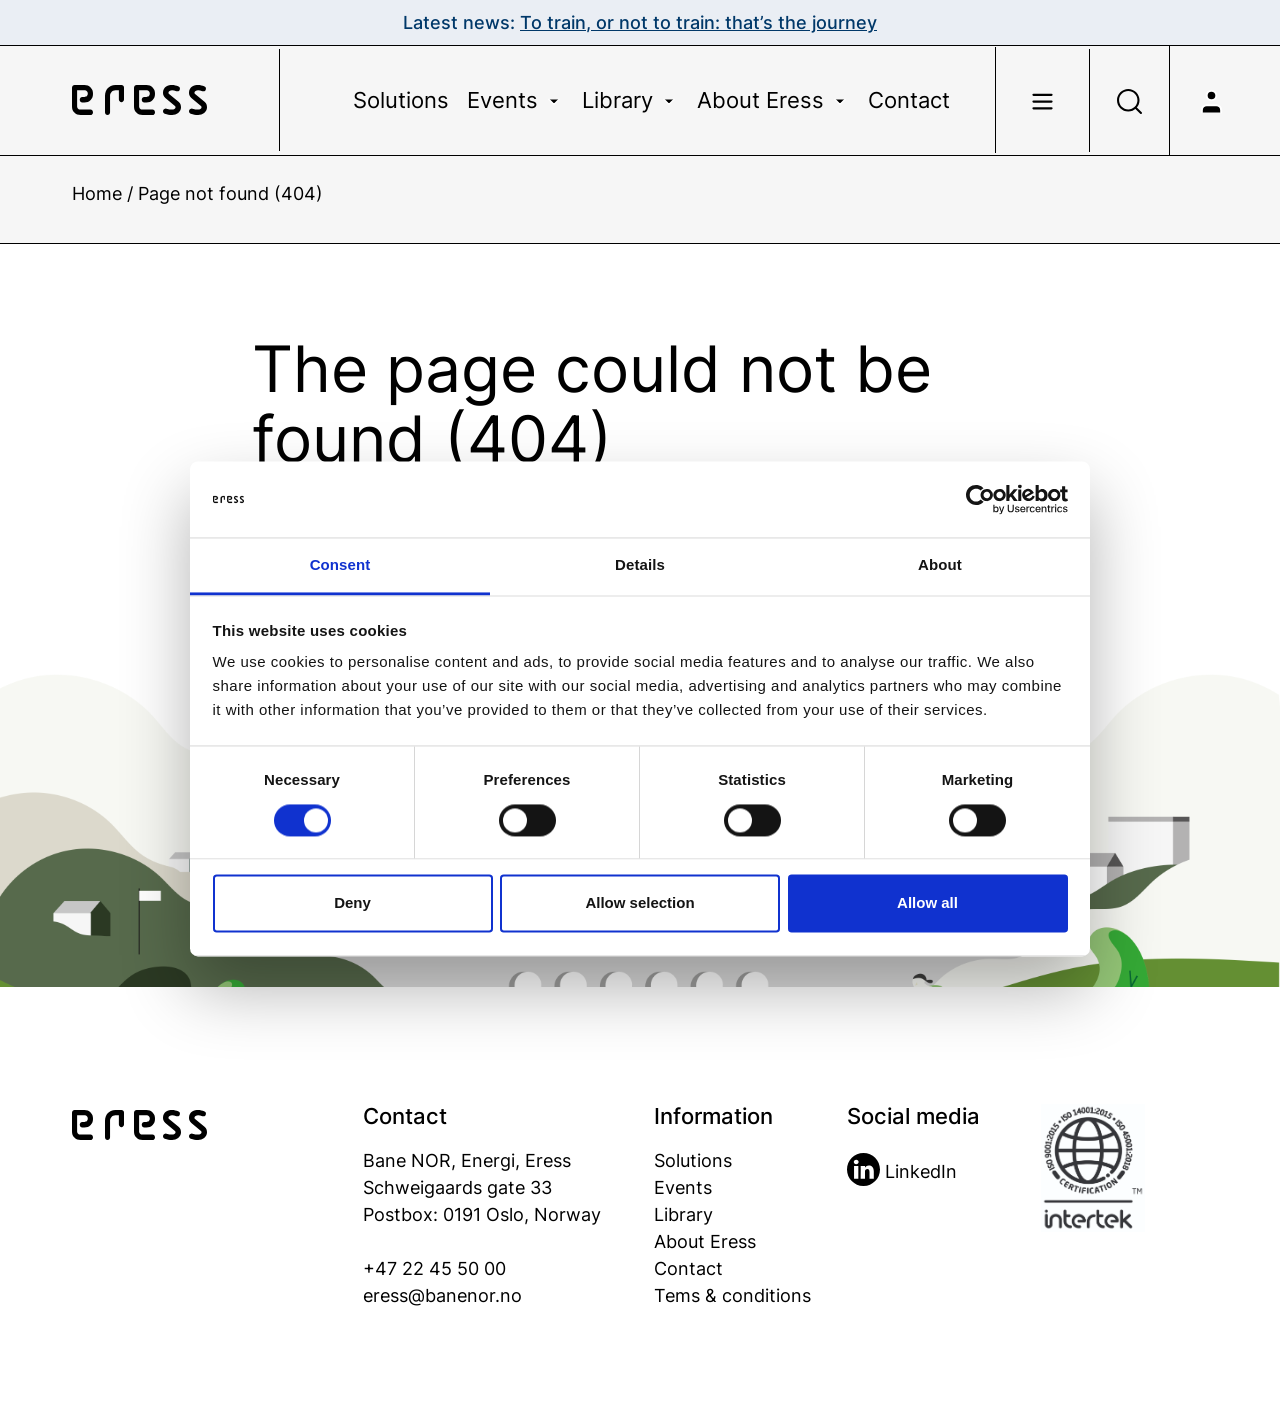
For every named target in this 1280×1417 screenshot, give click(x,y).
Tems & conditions (732, 1295)
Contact (909, 100)
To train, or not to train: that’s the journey (698, 22)
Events (515, 100)
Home (97, 193)
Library (630, 100)
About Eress (773, 100)
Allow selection (639, 903)
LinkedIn (902, 1171)
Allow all (927, 903)
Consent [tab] (340, 565)
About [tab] (940, 565)
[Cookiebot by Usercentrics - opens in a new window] (980, 499)
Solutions (401, 100)
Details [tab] (640, 565)
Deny (352, 903)
